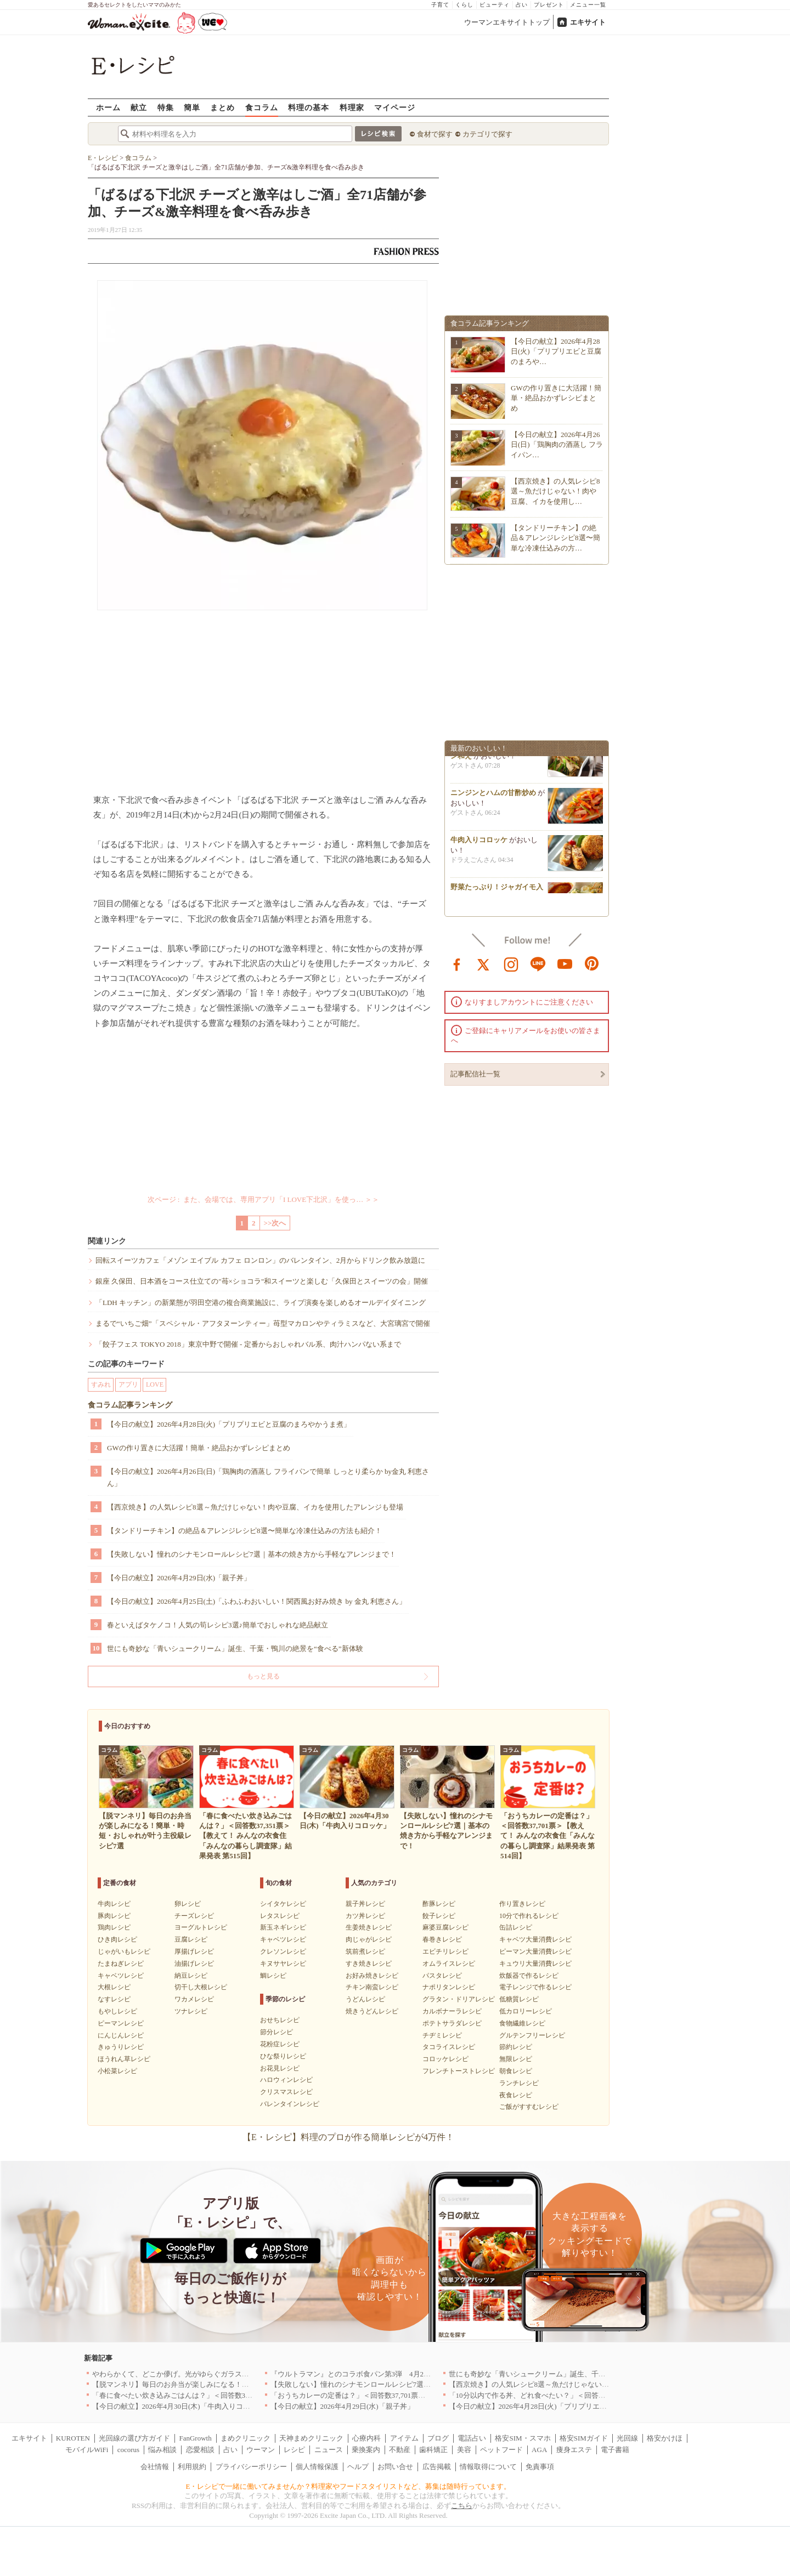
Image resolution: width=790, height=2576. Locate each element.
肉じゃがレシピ (369, 1939)
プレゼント (549, 5)
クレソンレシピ (283, 1951)
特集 (165, 107)
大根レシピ (114, 1987)
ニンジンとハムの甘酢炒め (493, 797)
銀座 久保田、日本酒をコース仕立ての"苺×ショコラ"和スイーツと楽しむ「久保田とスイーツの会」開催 (261, 1281)
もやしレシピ (117, 2011)
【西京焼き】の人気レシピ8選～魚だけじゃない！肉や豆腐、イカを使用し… (555, 491)
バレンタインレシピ (289, 2104)
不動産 (399, 2450)
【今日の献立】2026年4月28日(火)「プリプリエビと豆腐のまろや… (556, 351)
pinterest (592, 963)
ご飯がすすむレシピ (528, 2106)
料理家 (352, 107)
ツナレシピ (190, 2011)
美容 (464, 2450)
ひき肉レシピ (117, 1939)
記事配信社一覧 (475, 1074)
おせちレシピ (280, 2020)
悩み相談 (162, 2450)
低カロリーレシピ (525, 2011)
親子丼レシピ (365, 1904)
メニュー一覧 (588, 5)
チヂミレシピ (442, 2035)
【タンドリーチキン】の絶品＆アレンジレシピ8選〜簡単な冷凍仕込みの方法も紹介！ (244, 1531)
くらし (464, 5)
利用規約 (192, 2466)
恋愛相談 (200, 2450)
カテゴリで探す (487, 134)
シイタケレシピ (283, 1904)
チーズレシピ (194, 1916)
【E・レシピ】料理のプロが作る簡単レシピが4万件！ (348, 2137)
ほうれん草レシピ (124, 2059)
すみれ (101, 1384)
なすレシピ (114, 1999)
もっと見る (263, 1676)
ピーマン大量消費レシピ (535, 1951)
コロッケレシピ (445, 2059)
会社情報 (154, 2466)
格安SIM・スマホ (522, 2438)
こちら (461, 2505)
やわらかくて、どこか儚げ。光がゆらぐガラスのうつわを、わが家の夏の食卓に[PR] (227, 2374)
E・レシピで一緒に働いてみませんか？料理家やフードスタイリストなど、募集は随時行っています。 (348, 2486)
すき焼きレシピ (369, 1963)
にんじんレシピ (121, 2035)
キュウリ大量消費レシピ (535, 1963)
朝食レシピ (515, 2071)
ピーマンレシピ (121, 2023)
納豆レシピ (190, 1975)
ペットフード (501, 2450)
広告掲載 (436, 2466)
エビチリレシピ (445, 1951)
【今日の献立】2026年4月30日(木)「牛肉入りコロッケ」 (182, 2406)
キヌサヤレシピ (283, 1963)
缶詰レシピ (515, 1927)
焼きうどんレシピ (372, 2011)
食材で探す (435, 134)
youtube (565, 963)
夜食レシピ (515, 2095)
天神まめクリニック (311, 2438)
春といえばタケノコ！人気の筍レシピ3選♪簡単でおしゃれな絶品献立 (217, 1625)
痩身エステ (574, 2450)
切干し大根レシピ (200, 1987)
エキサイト (588, 22)
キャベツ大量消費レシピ (535, 1939)
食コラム (261, 107)
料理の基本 (308, 107)
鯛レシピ (273, 1975)
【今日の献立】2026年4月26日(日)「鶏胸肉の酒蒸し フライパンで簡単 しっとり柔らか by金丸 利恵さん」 (268, 1477)
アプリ (128, 1384)
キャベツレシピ (121, 1975)
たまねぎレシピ (121, 1963)
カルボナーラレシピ (452, 2011)
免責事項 (540, 2466)
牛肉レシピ (114, 1904)
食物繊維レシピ (522, 2023)
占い (522, 5)
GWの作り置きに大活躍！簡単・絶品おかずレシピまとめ (198, 1448)
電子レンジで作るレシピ (535, 1987)
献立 (139, 107)
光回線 (627, 2438)
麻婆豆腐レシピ (445, 1927)
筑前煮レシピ (365, 1951)
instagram (511, 963)
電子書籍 (615, 2450)
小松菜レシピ (117, 2071)
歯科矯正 (433, 2450)
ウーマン (260, 2450)
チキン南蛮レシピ (372, 1987)
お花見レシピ (280, 2068)
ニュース (328, 2450)
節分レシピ (276, 2032)
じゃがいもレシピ (124, 1951)
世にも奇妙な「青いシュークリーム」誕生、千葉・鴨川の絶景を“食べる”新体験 (235, 1648)
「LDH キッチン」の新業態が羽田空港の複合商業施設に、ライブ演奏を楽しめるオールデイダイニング (260, 1302)
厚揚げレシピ (194, 1951)
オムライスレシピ (448, 1963)
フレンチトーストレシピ (458, 2071)
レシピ (294, 2450)
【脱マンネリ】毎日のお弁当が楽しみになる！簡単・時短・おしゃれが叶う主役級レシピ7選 (240, 2384)
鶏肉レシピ (114, 1927)
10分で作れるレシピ (528, 1916)
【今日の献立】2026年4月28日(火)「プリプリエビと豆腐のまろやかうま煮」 (229, 1424)
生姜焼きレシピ (369, 1927)
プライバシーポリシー (251, 2466)
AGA (539, 2450)
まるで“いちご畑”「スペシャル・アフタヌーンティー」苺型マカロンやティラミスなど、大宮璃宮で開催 (262, 1323)
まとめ (222, 107)
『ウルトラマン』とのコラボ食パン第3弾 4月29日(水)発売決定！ (376, 2374)
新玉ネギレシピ (283, 1927)
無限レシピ (515, 2059)
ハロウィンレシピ (286, 2080)
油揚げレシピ (194, 1963)
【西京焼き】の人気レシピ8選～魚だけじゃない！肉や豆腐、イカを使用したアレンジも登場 (255, 1507)
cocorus (128, 2450)
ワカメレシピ (194, 1999)
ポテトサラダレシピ (452, 2023)
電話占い (472, 2438)
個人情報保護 (317, 2466)
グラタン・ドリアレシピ (458, 1999)
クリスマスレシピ (286, 2092)
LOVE (154, 1384)
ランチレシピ (519, 2083)
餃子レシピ (438, 1916)
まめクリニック (245, 2438)
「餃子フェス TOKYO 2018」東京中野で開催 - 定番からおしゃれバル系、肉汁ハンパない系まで (248, 1344)
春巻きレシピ (442, 1939)
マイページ (394, 107)
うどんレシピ (365, 1999)
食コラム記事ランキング (130, 1405)
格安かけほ (664, 2438)
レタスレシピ (280, 1916)
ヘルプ (358, 2466)
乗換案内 (366, 2450)
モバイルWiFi (86, 2450)
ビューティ (494, 5)
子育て (440, 5)
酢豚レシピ (438, 1904)
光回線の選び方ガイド (134, 2438)
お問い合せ (395, 2466)
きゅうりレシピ (121, 2047)
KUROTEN (73, 2438)
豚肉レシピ (114, 1916)
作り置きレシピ (522, 1904)
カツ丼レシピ (365, 1916)
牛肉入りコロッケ (478, 844)
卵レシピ (187, 1904)
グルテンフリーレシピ (532, 2035)
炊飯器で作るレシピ (528, 1975)
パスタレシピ (442, 1975)
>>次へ (275, 1223)
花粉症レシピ (280, 2044)
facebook (457, 963)
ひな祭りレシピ (283, 2056)
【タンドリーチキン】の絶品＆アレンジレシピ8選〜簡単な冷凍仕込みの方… (555, 538)
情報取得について (488, 2466)
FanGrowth (195, 2438)
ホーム (108, 107)
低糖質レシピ (519, 1999)
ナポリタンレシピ (448, 1987)
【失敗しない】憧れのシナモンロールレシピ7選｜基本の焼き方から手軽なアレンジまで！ (251, 1554)
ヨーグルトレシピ (200, 1927)
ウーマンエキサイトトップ (507, 22)
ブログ (438, 2438)
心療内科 (366, 2438)
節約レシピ (515, 2047)
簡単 (192, 107)
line (538, 963)
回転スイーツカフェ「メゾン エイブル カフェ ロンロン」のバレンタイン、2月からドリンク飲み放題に (260, 1260)
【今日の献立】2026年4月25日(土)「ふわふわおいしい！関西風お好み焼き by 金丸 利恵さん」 (256, 1601)
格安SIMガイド (584, 2438)
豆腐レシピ (190, 1939)
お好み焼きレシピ (372, 1975)
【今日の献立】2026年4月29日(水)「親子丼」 (179, 1578)
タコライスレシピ (448, 2047)
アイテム (404, 2438)
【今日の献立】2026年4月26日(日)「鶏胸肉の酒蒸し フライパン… (557, 444)
